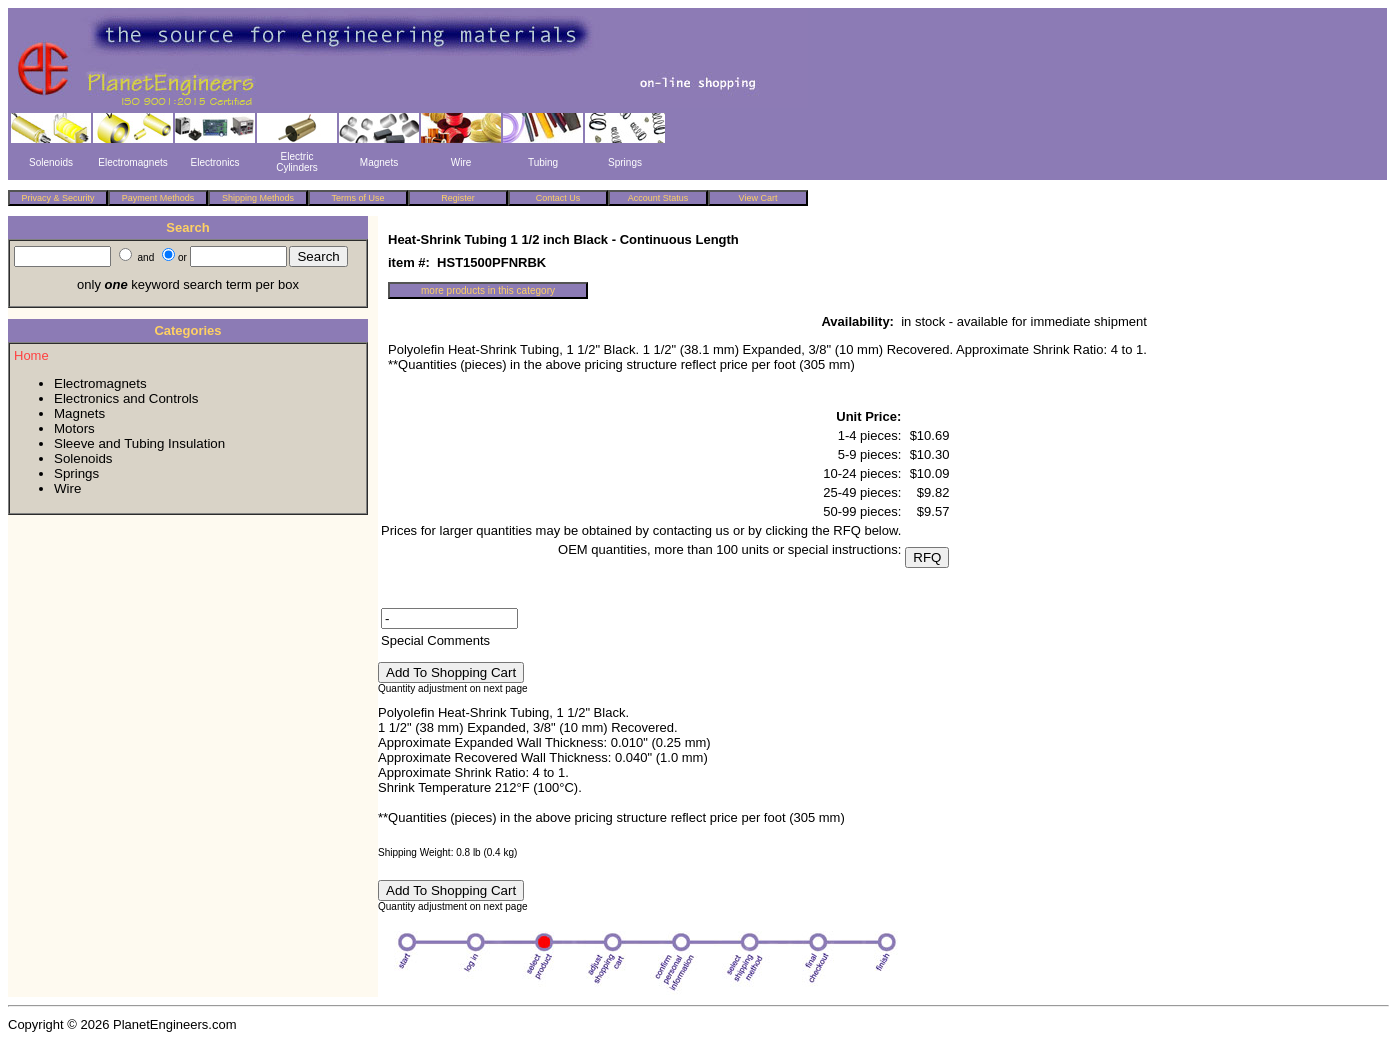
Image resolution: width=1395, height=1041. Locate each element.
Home (31, 355)
